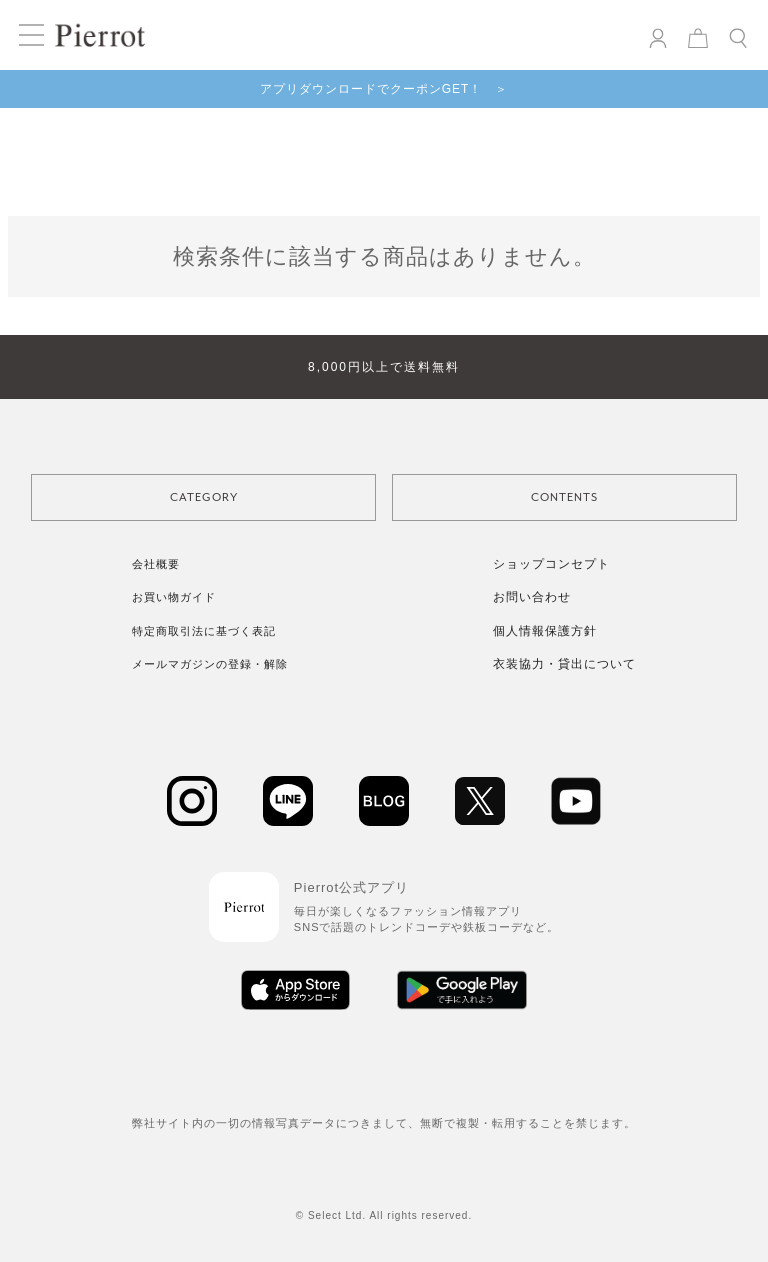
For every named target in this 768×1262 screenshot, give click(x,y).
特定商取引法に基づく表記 (204, 631)
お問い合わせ (532, 597)
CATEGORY (204, 497)
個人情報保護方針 (545, 631)
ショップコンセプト (551, 564)
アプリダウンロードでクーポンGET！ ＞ (384, 89)
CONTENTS (564, 497)
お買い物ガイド (174, 597)
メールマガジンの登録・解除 (210, 664)
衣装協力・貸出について (564, 664)
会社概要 (156, 564)
